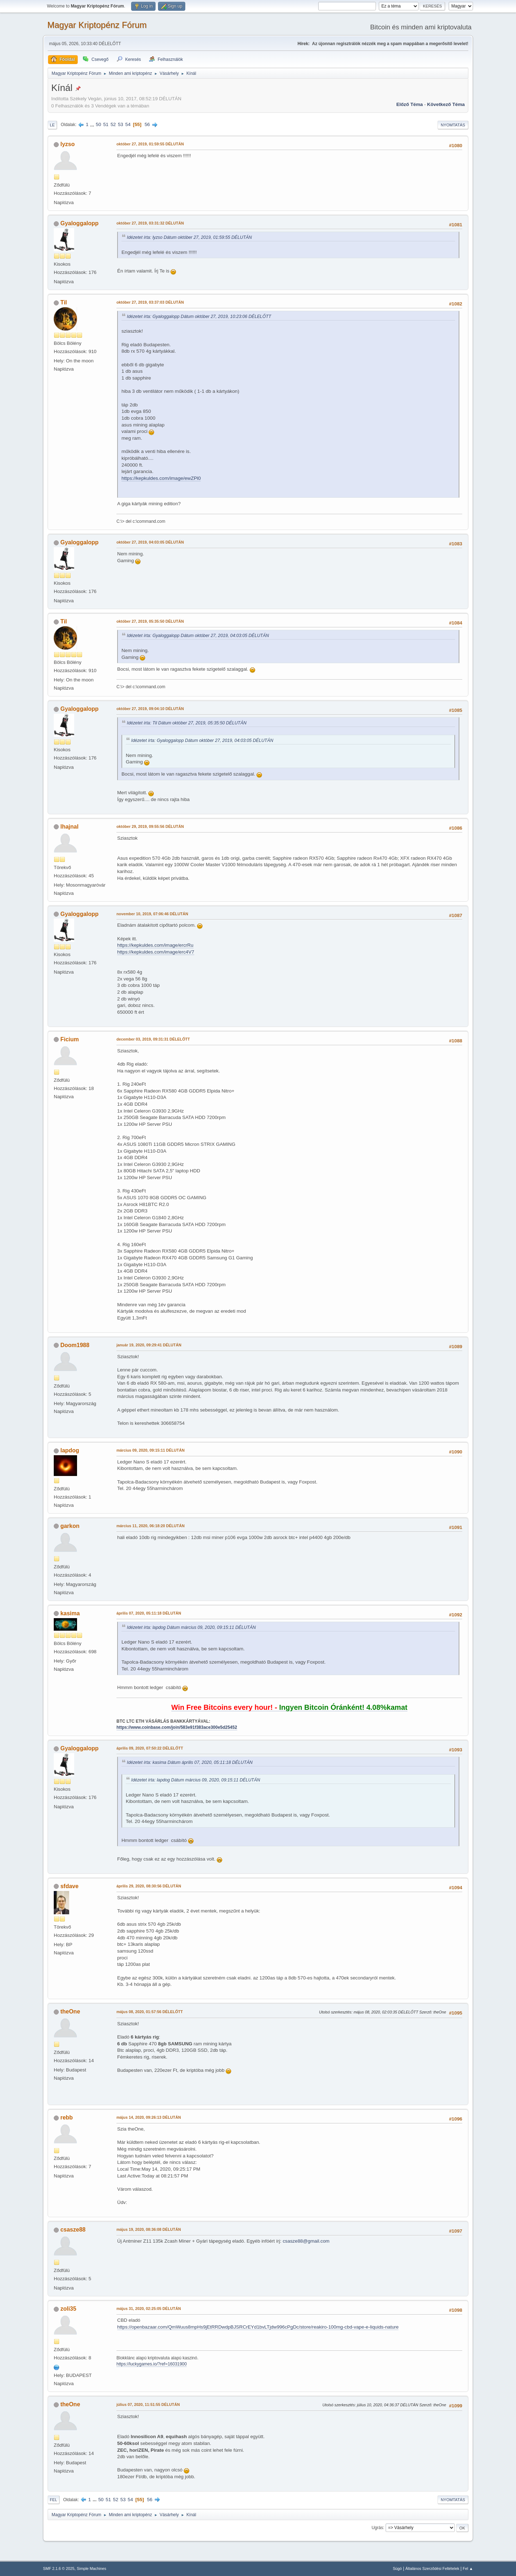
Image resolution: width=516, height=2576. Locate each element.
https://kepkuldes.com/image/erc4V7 (155, 952)
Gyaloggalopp (79, 223)
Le (52, 125)
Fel (53, 2500)
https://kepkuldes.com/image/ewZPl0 (161, 478)
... (93, 124)
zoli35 (68, 2309)
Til (63, 302)
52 (113, 124)
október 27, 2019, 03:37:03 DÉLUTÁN (150, 302)
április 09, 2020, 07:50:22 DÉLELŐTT (149, 1748)
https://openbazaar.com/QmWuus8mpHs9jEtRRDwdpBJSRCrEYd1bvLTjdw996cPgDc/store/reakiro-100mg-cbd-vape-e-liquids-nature (257, 2327)
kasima (70, 1613)
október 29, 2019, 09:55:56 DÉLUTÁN (150, 826)
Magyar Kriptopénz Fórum (97, 25)
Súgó (397, 2568)
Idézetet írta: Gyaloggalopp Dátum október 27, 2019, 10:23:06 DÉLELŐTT (199, 316)
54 (127, 124)
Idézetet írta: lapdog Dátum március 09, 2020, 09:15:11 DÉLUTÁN (191, 1627)
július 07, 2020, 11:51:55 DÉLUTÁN (148, 2404)
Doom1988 (74, 1345)
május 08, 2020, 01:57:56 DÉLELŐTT (149, 2012)
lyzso (67, 144)
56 (147, 124)
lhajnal (69, 827)
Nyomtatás (453, 125)
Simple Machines (91, 2568)
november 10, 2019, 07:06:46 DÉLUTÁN (152, 914)
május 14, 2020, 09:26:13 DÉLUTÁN (148, 2117)
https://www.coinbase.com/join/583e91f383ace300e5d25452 (176, 1727)
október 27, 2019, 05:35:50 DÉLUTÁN (150, 621)
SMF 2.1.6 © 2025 (59, 2568)
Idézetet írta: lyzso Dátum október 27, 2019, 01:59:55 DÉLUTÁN (189, 237)
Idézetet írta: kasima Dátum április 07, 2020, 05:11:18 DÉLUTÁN (190, 1762)
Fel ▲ (468, 2568)
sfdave (69, 1886)
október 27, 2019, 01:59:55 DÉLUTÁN (150, 144)
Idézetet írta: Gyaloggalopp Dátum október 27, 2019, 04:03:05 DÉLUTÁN (198, 635)
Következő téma (446, 104)
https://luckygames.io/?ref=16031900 (151, 2364)
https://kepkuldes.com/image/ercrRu (155, 945)
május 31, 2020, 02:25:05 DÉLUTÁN (148, 2308)
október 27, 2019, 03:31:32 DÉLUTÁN (150, 223)
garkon (69, 1526)
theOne (70, 2011)
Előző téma (409, 104)
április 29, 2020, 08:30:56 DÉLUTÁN (148, 1886)
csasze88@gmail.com (306, 2241)
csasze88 (72, 2230)
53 (120, 124)
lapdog (69, 1450)
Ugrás (377, 2527)
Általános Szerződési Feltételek (432, 2568)
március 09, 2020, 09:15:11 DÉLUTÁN (150, 1450)
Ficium (69, 1039)
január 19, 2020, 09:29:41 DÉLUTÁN (148, 1345)
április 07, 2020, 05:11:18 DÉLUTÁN (148, 1613)
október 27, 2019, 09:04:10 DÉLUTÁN (150, 708)
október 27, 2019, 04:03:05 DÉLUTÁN (150, 542)
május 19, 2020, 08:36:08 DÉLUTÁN (148, 2229)
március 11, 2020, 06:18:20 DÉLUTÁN (150, 1526)
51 (106, 124)
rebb (66, 2117)
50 (98, 124)
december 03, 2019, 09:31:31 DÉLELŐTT (153, 1039)
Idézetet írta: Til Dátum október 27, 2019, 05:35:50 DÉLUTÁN (187, 722)
